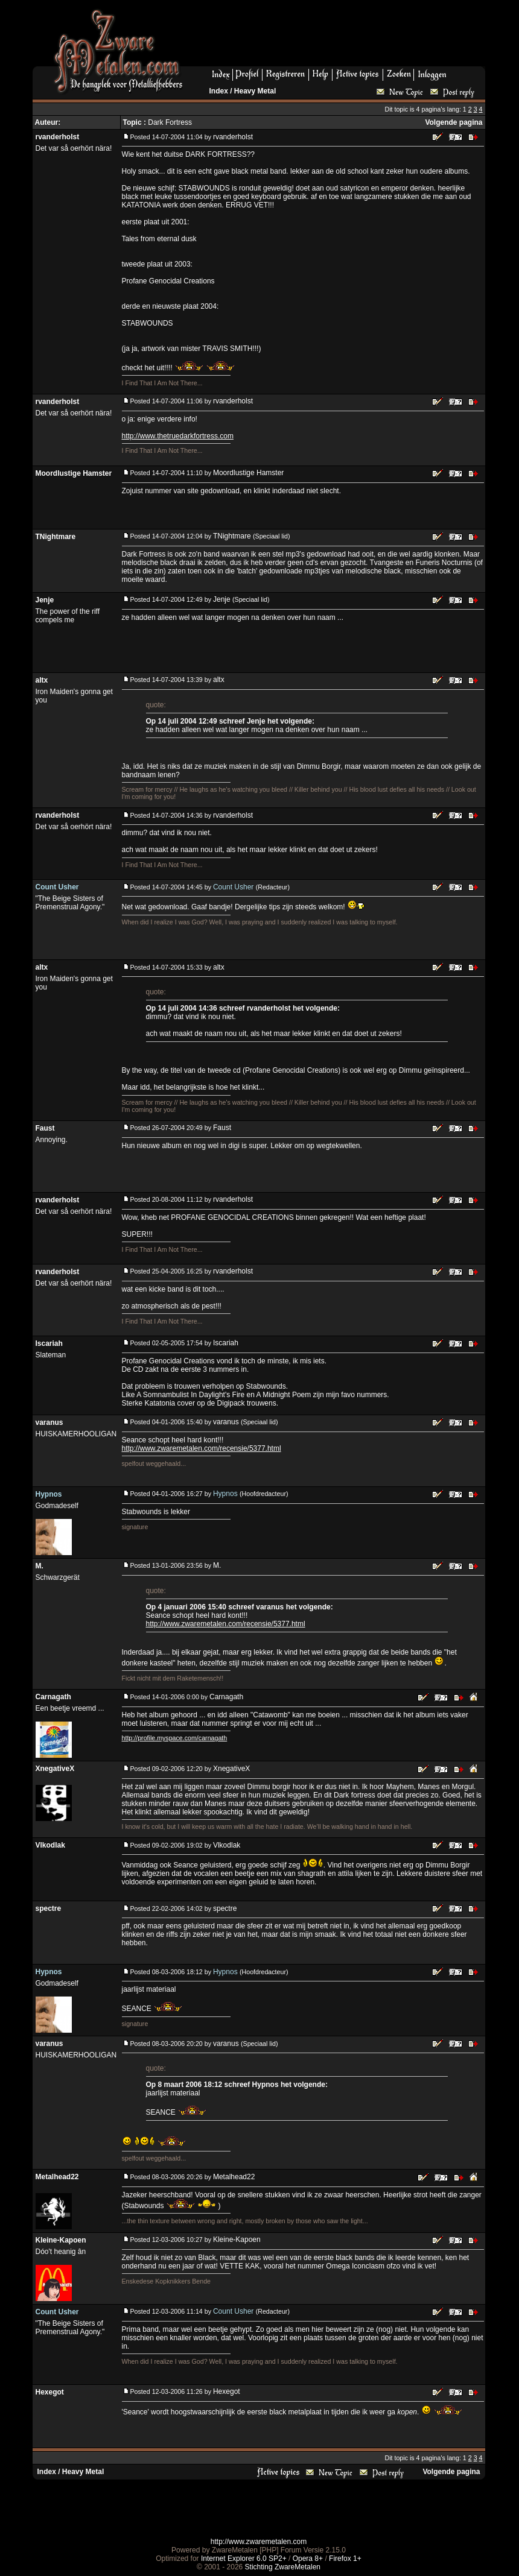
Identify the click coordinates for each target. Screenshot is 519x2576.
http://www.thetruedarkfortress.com (178, 436)
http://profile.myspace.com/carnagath (175, 1737)
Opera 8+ (308, 2558)
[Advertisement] (338, 37)
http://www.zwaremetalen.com (259, 2541)
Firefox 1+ (345, 2558)
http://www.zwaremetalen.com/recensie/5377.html (201, 1448)
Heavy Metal (255, 91)
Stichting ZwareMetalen (282, 2567)
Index (218, 91)
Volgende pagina (453, 122)
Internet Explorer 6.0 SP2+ (244, 2558)
